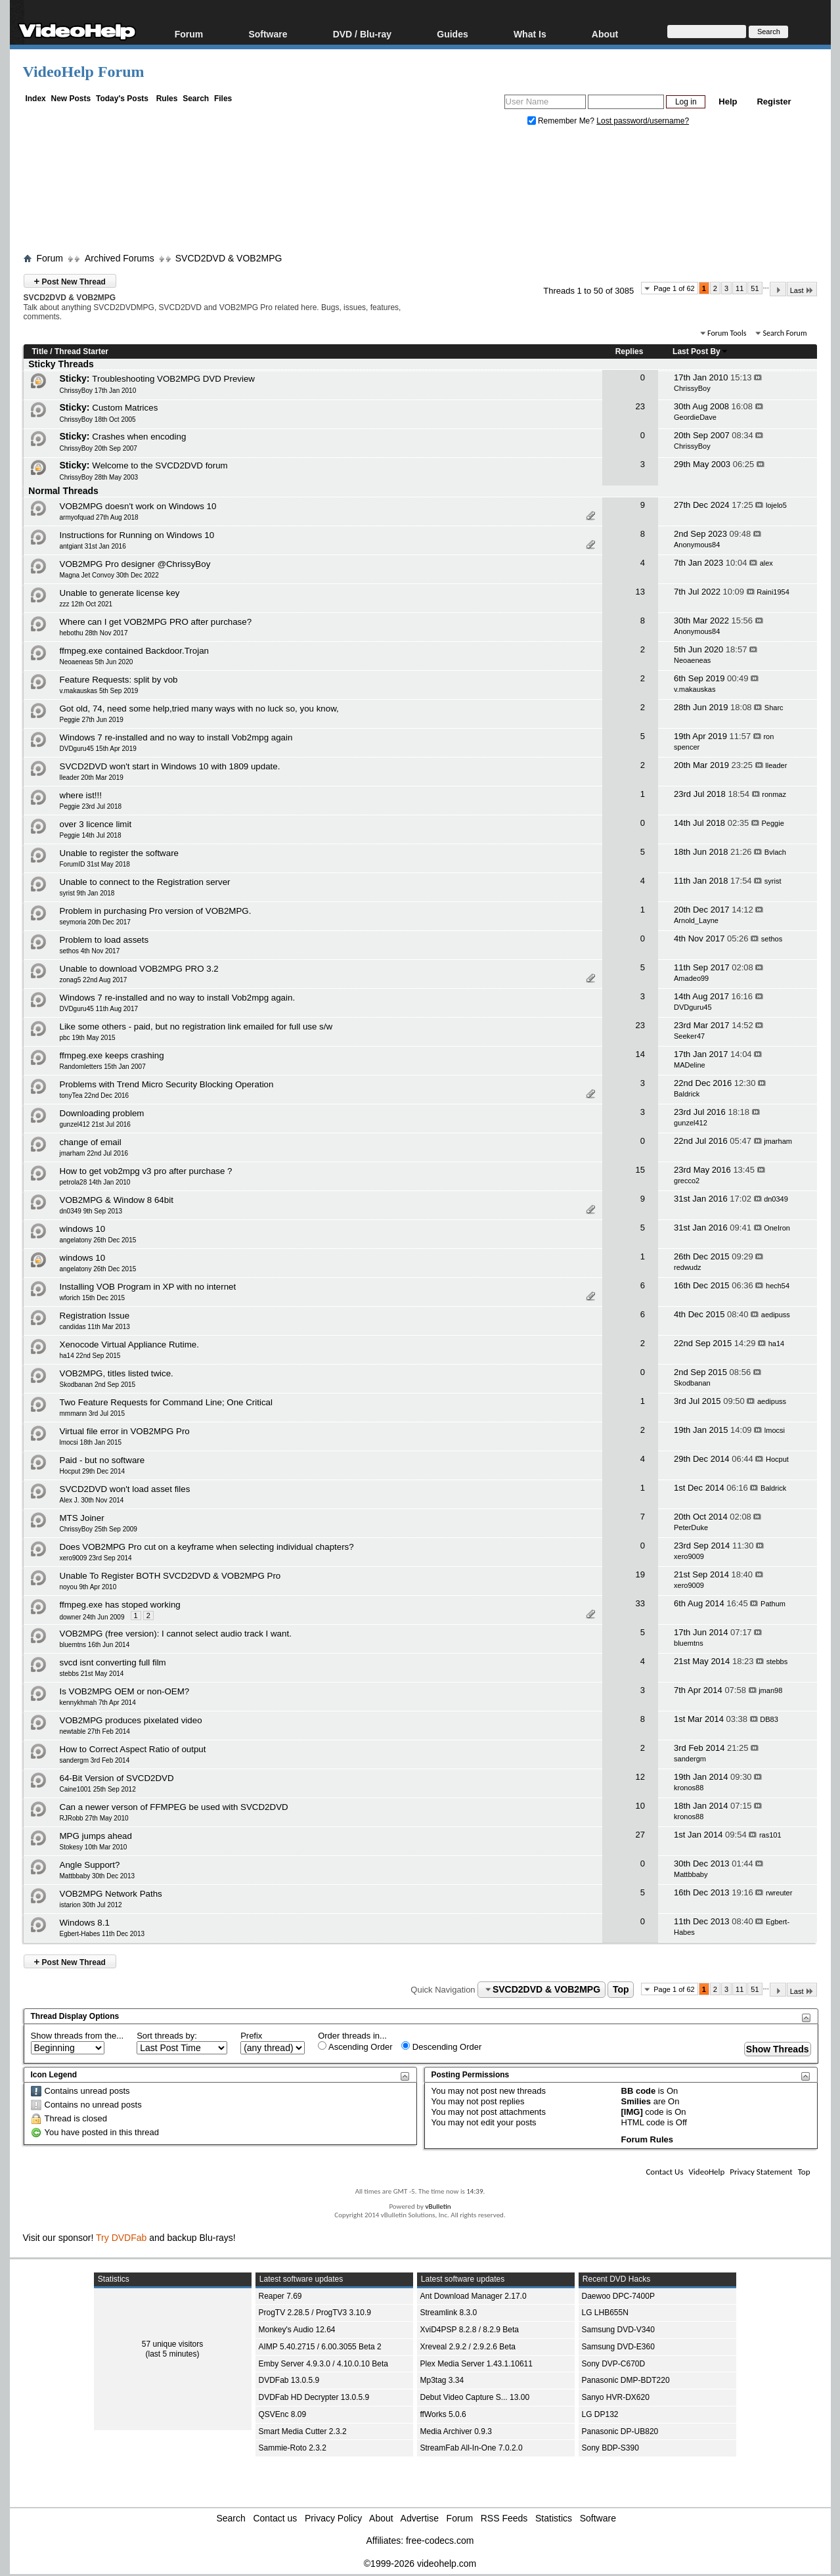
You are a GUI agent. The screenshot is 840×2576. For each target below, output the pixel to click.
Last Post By (700, 351)
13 (639, 592)
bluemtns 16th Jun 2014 (95, 1644)
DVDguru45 (692, 1007)
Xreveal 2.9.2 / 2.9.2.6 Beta (468, 2346)
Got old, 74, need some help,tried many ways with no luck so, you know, (199, 708)
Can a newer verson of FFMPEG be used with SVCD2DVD (174, 1807)
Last (802, 290)
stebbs (776, 1661)
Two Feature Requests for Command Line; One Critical (166, 1402)
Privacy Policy (333, 2518)
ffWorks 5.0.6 (443, 2414)
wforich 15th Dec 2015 (92, 1297)
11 (739, 288)
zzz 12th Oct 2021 (86, 604)
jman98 (770, 1690)
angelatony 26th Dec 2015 (98, 1240)
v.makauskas (694, 689)
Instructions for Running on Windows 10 (137, 535)
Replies (629, 351)
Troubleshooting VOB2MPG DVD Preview (173, 379)
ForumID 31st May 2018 (95, 864)
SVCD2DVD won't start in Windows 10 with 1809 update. (170, 766)
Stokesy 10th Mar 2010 (93, 1847)
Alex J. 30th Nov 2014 (92, 1500)
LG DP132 (600, 2414)
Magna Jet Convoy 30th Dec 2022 (109, 575)
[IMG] (632, 2112)
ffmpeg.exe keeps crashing (112, 1055)
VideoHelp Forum (83, 71)
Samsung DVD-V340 (618, 2329)
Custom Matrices (125, 408)
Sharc (774, 708)
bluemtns (688, 1643)
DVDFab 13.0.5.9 (289, 2380)
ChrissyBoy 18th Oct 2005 (98, 419)
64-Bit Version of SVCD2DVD (117, 1778)
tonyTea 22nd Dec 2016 (94, 1095)
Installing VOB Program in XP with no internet (148, 1287)
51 (755, 288)
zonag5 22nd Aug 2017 (93, 979)
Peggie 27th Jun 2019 (91, 719)
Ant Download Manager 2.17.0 (473, 2296)
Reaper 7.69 (280, 2296)
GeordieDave (695, 417)
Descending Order (441, 2046)
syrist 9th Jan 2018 (87, 893)
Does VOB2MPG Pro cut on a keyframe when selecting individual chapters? (207, 1547)
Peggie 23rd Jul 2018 (91, 806)
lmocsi (774, 1430)
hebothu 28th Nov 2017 (94, 633)
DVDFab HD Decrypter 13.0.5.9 (314, 2397)
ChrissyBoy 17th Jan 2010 (98, 390)
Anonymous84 (697, 545)
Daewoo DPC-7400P (618, 2296)
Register (774, 101)
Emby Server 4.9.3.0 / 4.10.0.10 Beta (323, 2363)
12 (639, 1777)
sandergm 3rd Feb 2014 (95, 1760)
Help (727, 101)
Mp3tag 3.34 (442, 2380)
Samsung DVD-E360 (618, 2346)
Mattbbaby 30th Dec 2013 (97, 1876)
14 (639, 1054)
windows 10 (83, 1229)
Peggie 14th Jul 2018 (91, 835)
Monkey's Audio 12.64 (297, 2329)
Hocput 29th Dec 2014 (92, 1471)
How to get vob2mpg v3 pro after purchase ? (146, 1171)
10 (639, 1806)
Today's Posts (122, 98)
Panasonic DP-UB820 (620, 2431)
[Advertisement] (420, 192)
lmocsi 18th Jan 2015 (91, 1442)
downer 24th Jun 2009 (92, 1617)
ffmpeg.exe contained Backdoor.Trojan (134, 651)
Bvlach (775, 852)
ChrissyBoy (692, 388)
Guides (452, 34)
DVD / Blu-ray (362, 34)
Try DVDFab (121, 2237)
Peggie (773, 823)
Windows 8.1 (85, 1923)
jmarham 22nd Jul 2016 (94, 1153)
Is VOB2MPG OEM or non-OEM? (125, 1691)
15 (639, 1170)
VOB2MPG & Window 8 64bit (116, 1200)
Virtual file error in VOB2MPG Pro (125, 1431)
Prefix (251, 2036)
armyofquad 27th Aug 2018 (99, 517)
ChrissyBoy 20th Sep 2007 (98, 448)
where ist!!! (81, 795)
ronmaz (774, 794)
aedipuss (775, 1315)
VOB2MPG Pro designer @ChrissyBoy (135, 564)
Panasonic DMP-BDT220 (626, 2380)
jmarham (778, 1141)
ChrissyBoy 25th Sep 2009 (98, 1529)
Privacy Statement (761, 2172)
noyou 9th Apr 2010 (88, 1587)
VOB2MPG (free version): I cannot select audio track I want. (176, 1633)
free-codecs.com (440, 2540)
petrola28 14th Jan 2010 (95, 1182)
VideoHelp (706, 2172)
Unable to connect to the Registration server (145, 882)
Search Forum (785, 333)
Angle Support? (90, 1865)
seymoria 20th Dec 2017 (95, 922)
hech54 (777, 1286)
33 (639, 1603)
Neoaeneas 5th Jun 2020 (96, 662)
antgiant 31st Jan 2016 (93, 546)
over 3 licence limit (96, 824)
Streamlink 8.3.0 (448, 2312)
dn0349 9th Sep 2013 (91, 1211)
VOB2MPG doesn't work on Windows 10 (138, 506)
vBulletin (438, 2206)
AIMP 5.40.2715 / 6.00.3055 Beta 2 (320, 2346)
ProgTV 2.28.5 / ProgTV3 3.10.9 (315, 2312)
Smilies (636, 2101)
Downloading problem (102, 1113)
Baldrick (686, 1094)
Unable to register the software (119, 853)
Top (621, 1989)
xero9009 (689, 1556)
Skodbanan (692, 1383)
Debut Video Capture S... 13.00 (475, 2397)
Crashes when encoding (139, 436)
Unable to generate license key (120, 593)
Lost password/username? (642, 120)
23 (639, 406)
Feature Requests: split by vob (119, 680)
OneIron (777, 1228)
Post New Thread (70, 280)
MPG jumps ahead (96, 1836)
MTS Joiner (82, 1518)
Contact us (275, 2518)
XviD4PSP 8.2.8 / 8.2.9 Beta (469, 2329)
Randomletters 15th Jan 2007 (103, 1066)
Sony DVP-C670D (614, 2363)
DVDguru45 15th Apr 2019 (98, 748)
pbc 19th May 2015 (88, 1037)
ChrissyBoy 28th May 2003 (99, 477)
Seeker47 (689, 1036)
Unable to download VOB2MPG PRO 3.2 (139, 969)
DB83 (769, 1719)
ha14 (776, 1343)
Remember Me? (562, 120)
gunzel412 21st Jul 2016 (95, 1124)
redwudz (687, 1267)
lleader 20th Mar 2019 (91, 777)
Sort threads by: (167, 2036)
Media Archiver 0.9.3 (456, 2431)
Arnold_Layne (696, 920)
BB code (638, 2091)
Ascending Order (355, 2046)
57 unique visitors (172, 2344)
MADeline (689, 1065)
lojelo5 (776, 505)
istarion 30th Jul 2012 (91, 1905)
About (605, 34)
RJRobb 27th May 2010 (94, 1818)
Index (35, 98)
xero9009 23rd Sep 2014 (96, 1558)
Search (196, 98)
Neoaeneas (692, 660)
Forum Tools (726, 333)
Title (40, 351)
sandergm (690, 1759)
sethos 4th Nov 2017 (90, 951)
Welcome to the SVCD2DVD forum (159, 465)
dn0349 (776, 1199)
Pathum (773, 1604)
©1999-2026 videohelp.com (420, 2563)
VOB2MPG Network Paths (111, 1894)
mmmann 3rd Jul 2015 (92, 1413)
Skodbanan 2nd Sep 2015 (98, 1384)
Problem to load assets (104, 940)
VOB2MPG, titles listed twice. (116, 1373)
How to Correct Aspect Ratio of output (133, 1749)
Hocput (777, 1459)
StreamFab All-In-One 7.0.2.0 (471, 2447)
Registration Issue (95, 1316)
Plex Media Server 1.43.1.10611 (476, 2363)
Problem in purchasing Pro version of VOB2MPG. (156, 911)
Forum (189, 34)
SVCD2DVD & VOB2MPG (228, 258)
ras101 (770, 1835)
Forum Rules (647, 2139)
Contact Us (664, 2172)
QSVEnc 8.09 (283, 2414)
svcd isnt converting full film (113, 1662)
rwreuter (779, 1893)
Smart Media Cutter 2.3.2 (303, 2431)
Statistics (553, 2518)
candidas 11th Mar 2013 (95, 1326)
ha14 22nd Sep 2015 (90, 1355)
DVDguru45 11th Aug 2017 (99, 1008)
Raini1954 (773, 592)
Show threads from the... (77, 2036)
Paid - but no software (102, 1460)
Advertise (420, 2518)
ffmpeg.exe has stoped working (120, 1605)
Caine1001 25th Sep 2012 (98, 1789)
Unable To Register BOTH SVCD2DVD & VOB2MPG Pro (170, 1576)
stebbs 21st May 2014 (92, 1673)
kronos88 (688, 1788)
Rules (167, 98)
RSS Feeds (504, 2518)
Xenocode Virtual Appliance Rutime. (129, 1344)
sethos (771, 939)
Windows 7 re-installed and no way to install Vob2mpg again (176, 737)
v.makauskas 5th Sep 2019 (99, 690)
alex (766, 563)
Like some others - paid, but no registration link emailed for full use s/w (196, 1026)
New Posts (71, 98)
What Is (530, 34)
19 (639, 1574)
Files (223, 98)
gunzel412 (690, 1123)
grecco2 (686, 1181)
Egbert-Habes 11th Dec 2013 (102, 1933)
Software (267, 34)
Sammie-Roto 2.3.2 (292, 2447)
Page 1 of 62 (673, 288)
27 (639, 1835)
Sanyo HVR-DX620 (616, 2397)
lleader (776, 765)
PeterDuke (691, 1527)
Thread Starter (81, 351)
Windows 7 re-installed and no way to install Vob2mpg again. (178, 998)
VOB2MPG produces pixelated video (131, 1720)
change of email (91, 1142)
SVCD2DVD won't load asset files (125, 1489)
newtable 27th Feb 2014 (95, 1731)
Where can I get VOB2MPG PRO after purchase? (156, 622)
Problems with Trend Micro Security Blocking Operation (167, 1084)
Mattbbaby (690, 1874)
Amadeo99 (691, 978)
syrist (773, 881)
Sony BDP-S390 (610, 2447)
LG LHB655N (605, 2312)
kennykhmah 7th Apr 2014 (98, 1702)
